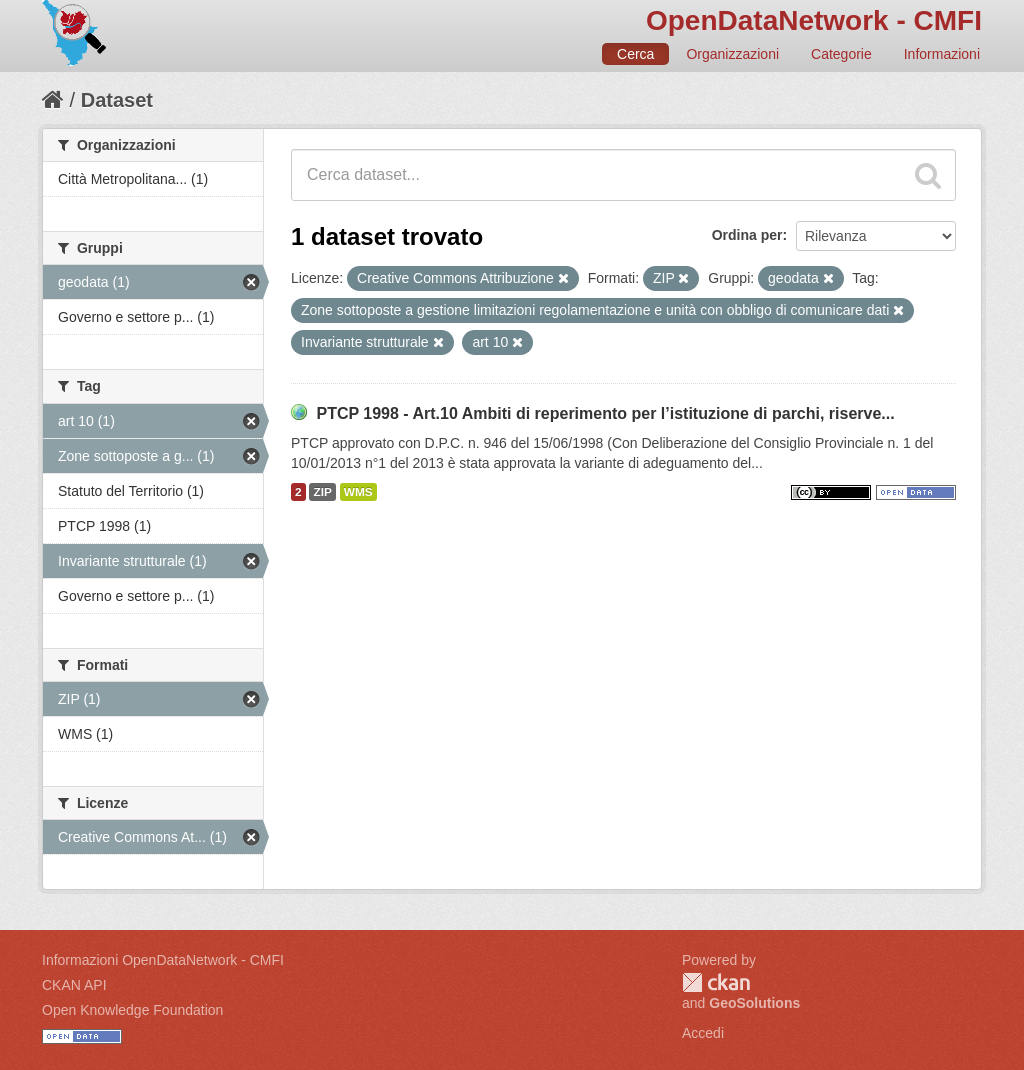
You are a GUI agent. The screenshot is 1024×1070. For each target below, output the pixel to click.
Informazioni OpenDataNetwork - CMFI (163, 960)
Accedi (703, 1033)
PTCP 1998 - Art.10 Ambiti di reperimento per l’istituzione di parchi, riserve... (605, 413)
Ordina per (747, 235)
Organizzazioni (732, 54)
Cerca (635, 54)
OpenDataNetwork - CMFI (814, 20)
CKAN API (74, 985)
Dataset (117, 100)
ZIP (322, 492)
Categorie (841, 54)
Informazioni (942, 54)
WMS (358, 492)
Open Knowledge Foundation (132, 1010)
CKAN (716, 982)
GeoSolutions (754, 1003)
